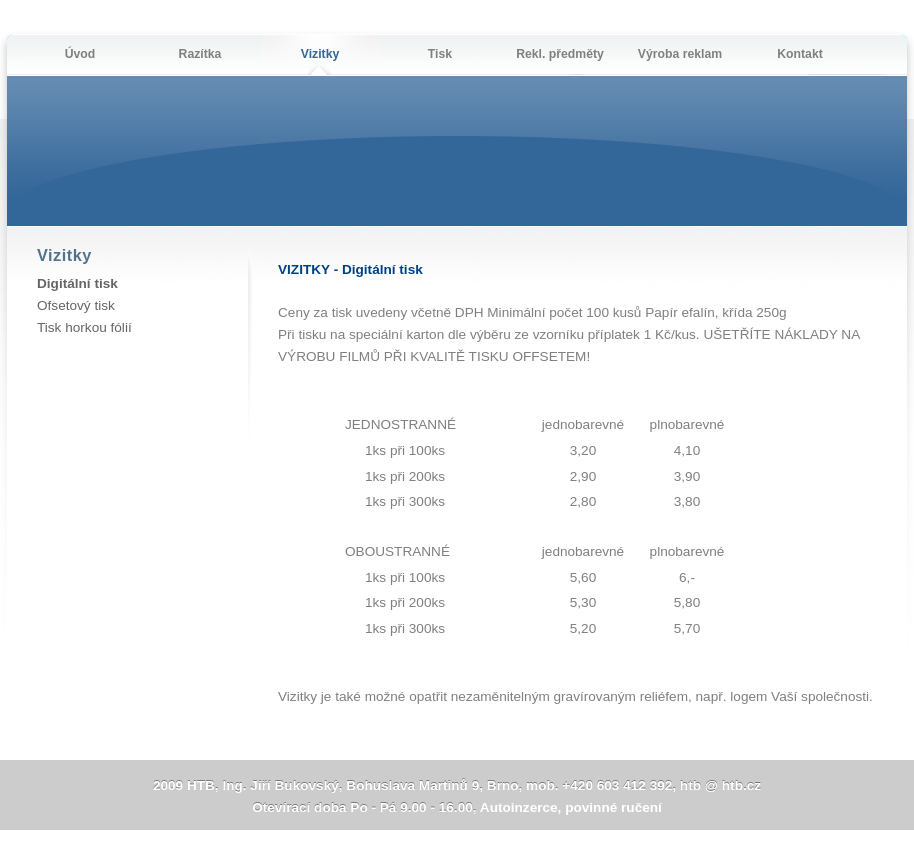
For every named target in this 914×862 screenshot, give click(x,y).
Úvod (80, 54)
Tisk (440, 54)
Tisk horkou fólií (84, 327)
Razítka (200, 54)
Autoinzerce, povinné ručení (571, 807)
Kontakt (800, 54)
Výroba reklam (680, 54)
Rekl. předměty (560, 54)
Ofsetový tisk (76, 305)
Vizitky (320, 54)
